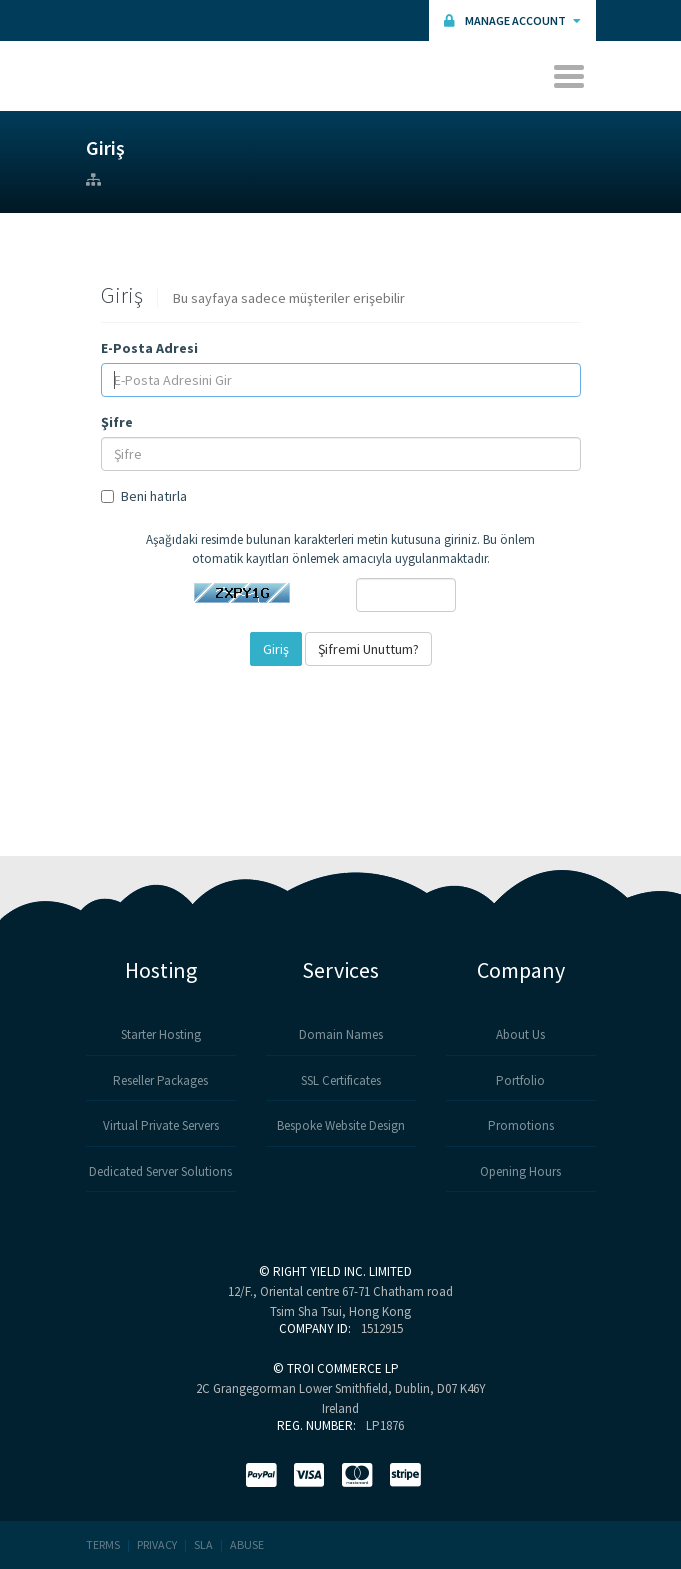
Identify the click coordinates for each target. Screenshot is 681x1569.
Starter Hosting (161, 1034)
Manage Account (512, 20)
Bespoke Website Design (341, 1125)
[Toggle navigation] (571, 76)
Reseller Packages (160, 1080)
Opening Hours (520, 1171)
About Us (520, 1034)
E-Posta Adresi (149, 348)
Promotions (521, 1125)
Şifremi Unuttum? (368, 649)
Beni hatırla (144, 496)
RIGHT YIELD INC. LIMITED (342, 1271)
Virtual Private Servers (161, 1125)
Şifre (117, 422)
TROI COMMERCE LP (343, 1368)
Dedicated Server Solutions (160, 1171)
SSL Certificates (341, 1080)
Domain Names (341, 1034)
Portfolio (520, 1080)
